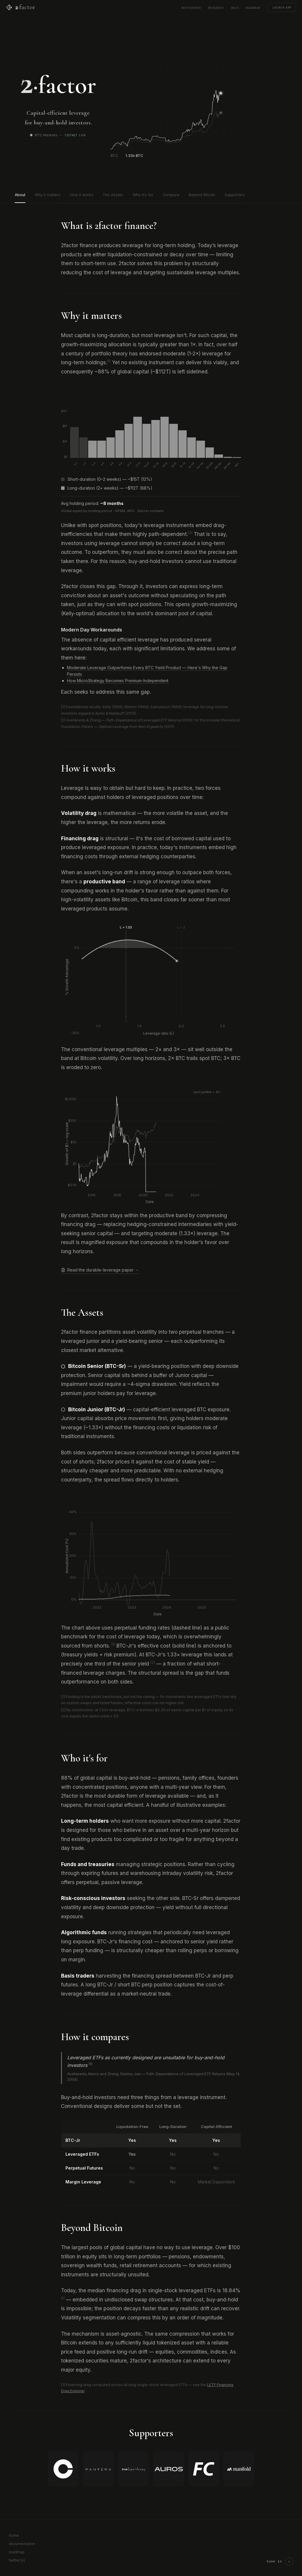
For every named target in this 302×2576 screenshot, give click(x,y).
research (216, 7)
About (20, 195)
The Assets (113, 195)
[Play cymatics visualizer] (289, 2561)
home (14, 2535)
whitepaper (191, 7)
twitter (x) (17, 2560)
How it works (81, 195)
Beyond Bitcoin (202, 195)
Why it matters (47, 195)
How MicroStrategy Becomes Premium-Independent (117, 680)
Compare (171, 195)
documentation (22, 2543)
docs (235, 7)
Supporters (235, 195)
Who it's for (143, 195)
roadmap (253, 7)
